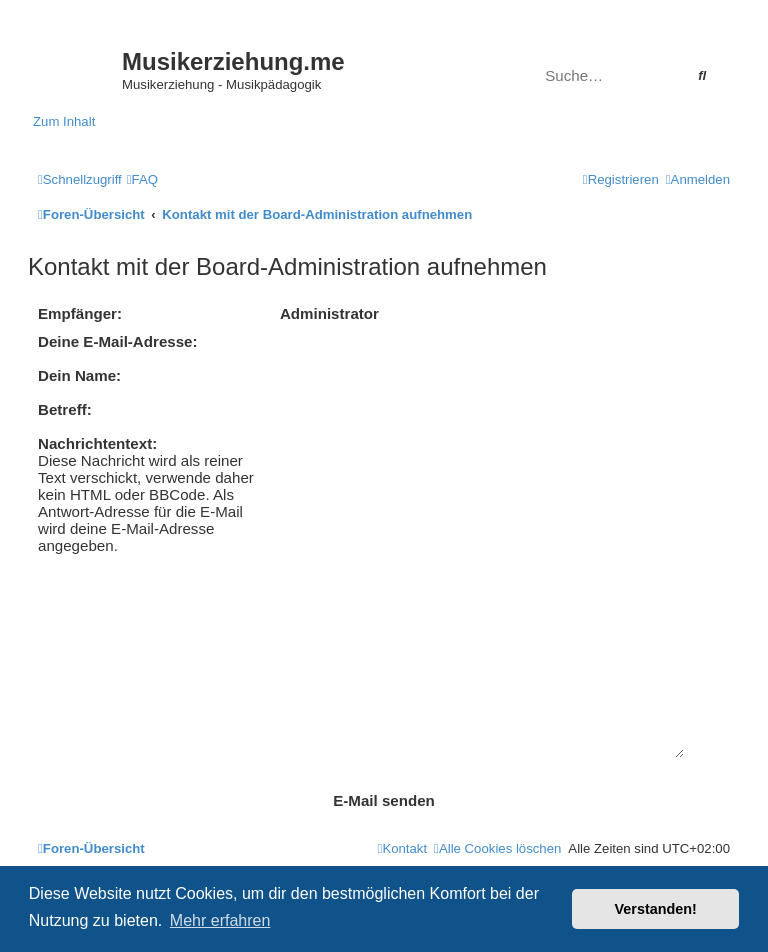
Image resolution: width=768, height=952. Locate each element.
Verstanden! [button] (656, 909)
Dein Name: (79, 375)
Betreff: (65, 409)
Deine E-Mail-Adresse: (118, 341)
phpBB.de (463, 838)
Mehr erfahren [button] (220, 920)
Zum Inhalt (64, 121)
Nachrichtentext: (97, 443)
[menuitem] (142, 179)
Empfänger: (80, 313)
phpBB (322, 817)
